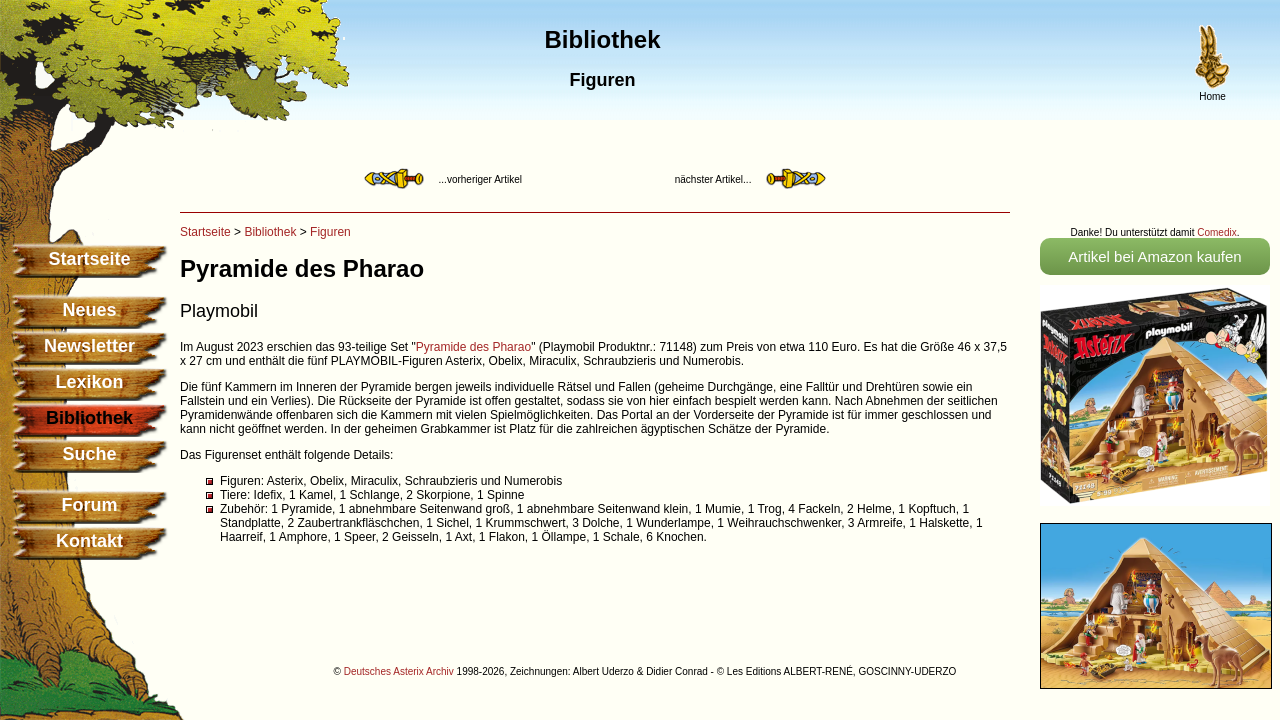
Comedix (1216, 232)
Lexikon (89, 382)
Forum (90, 505)
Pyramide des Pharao (473, 347)
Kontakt (89, 541)
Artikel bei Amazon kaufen (1154, 256)
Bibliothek (270, 232)
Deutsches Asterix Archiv (399, 671)
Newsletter (89, 346)
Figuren (330, 232)
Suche (89, 454)
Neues (89, 310)
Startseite (89, 259)
